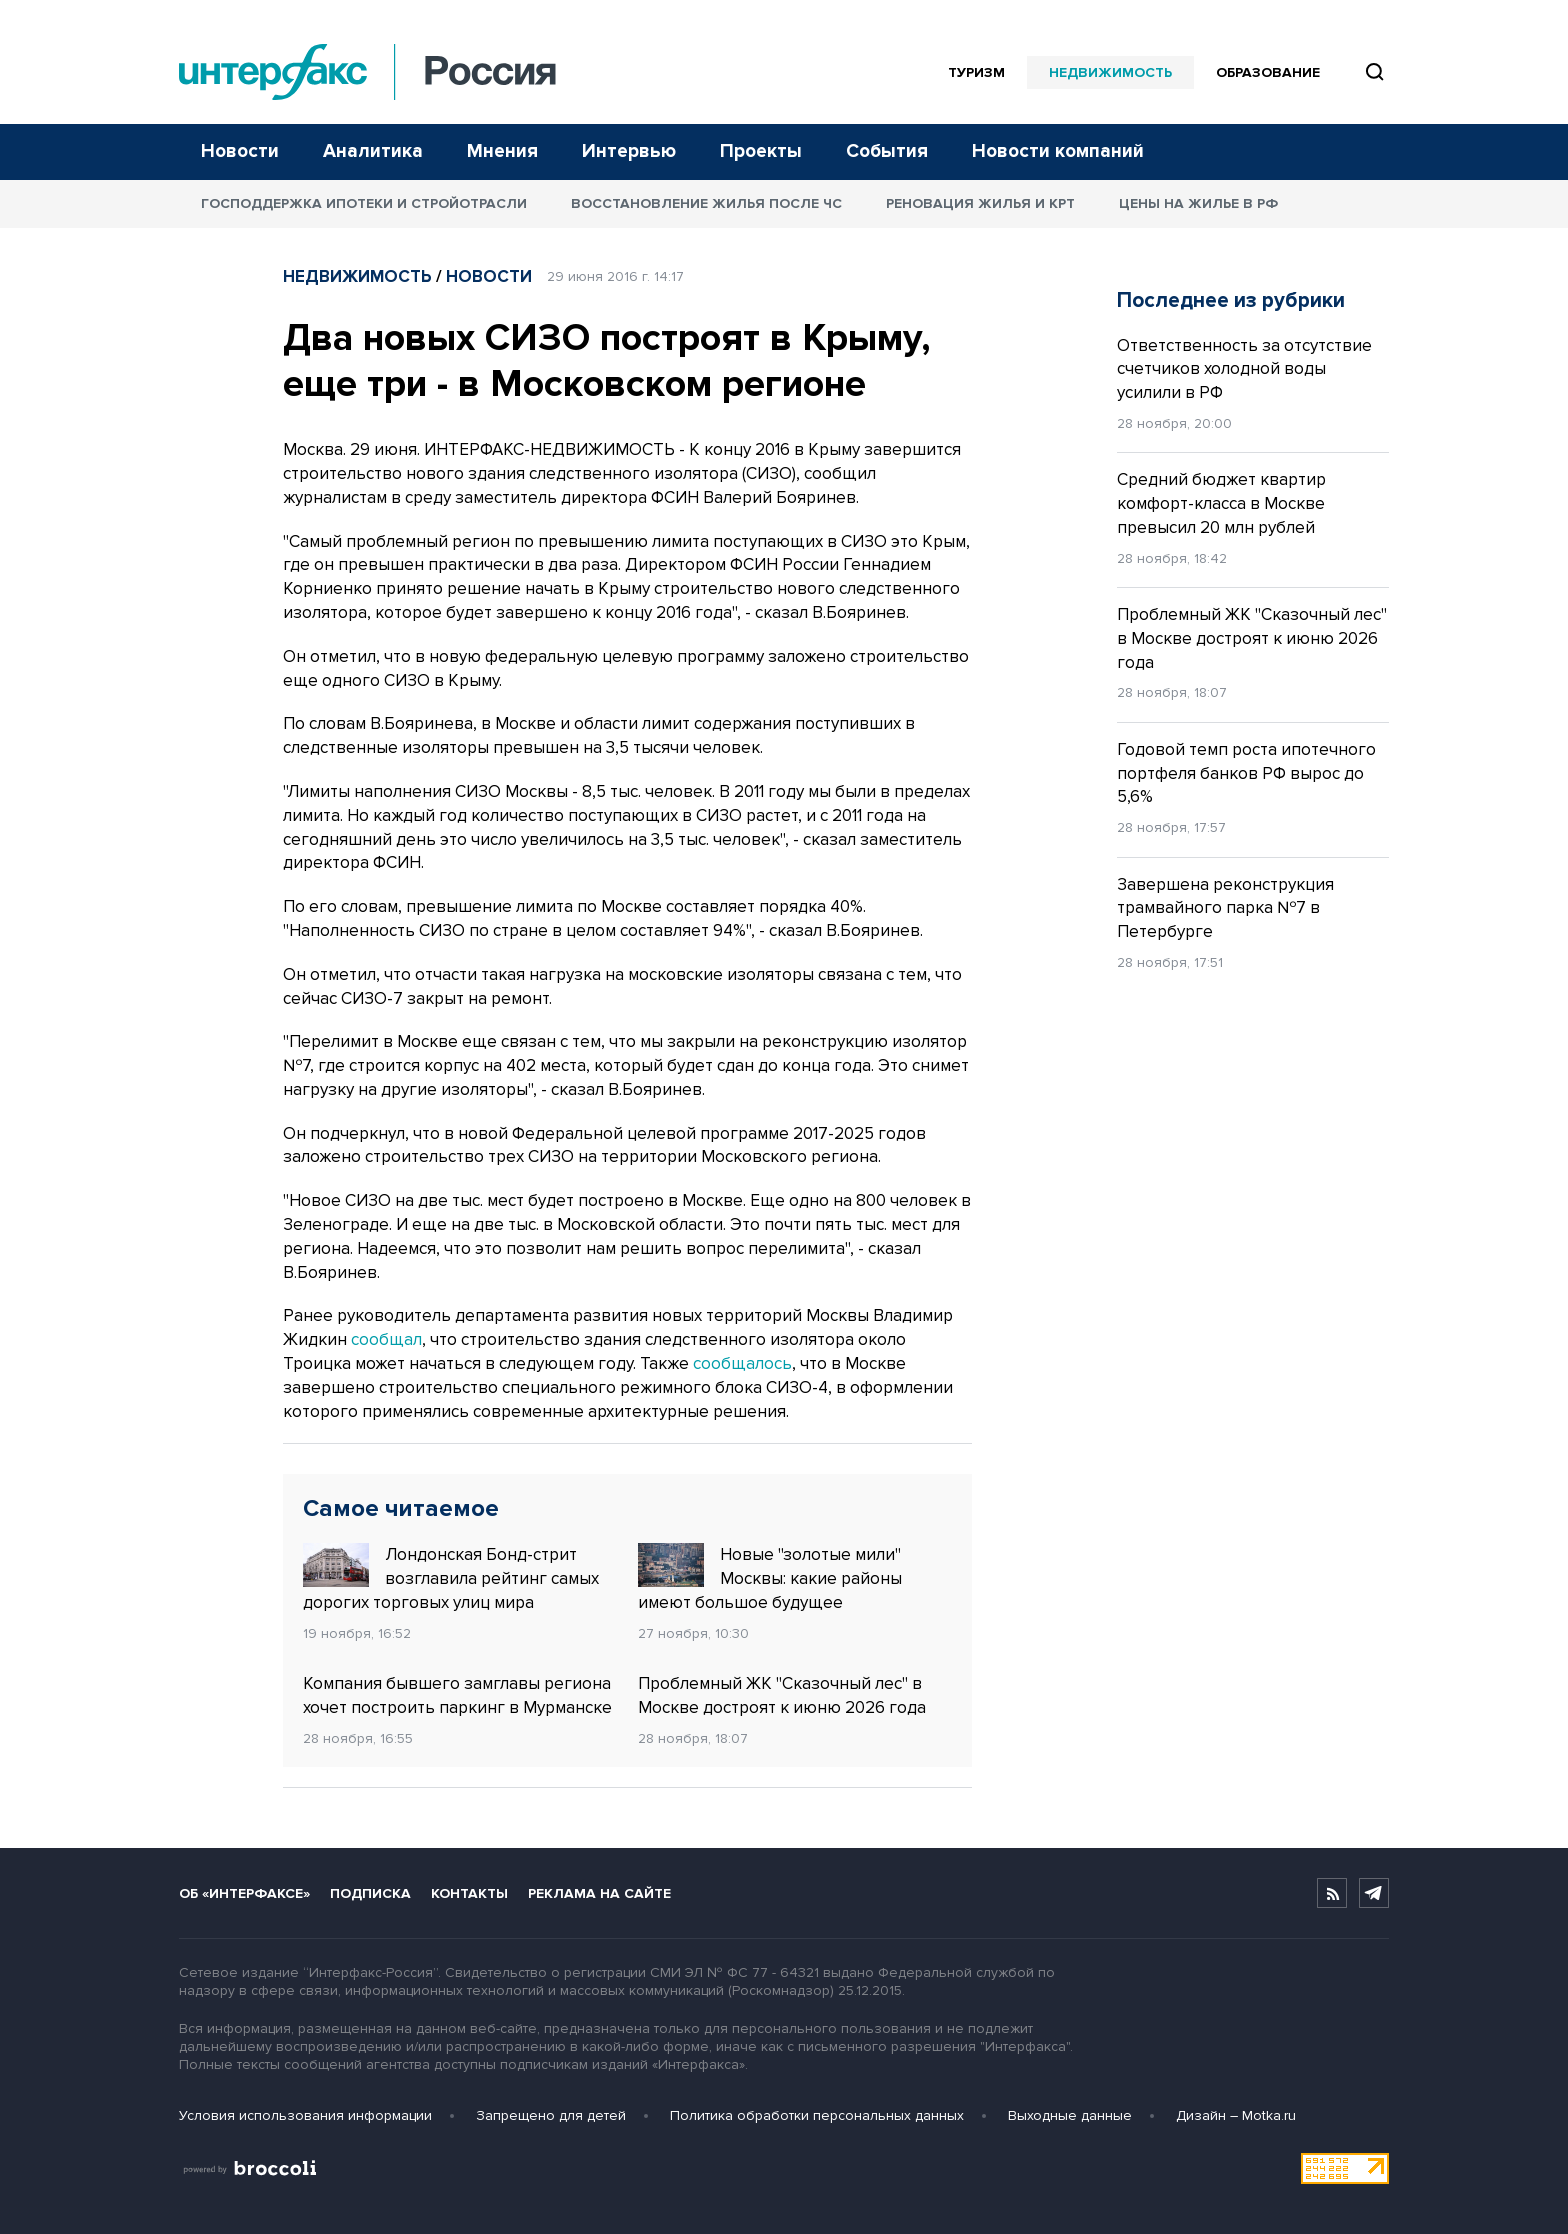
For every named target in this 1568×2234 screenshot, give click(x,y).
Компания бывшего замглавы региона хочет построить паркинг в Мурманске (457, 1695)
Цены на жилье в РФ (1198, 203)
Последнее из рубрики (1231, 300)
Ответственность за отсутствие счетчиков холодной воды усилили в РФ (1244, 369)
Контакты (469, 1893)
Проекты (761, 151)
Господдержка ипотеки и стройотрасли (364, 203)
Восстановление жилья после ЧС (706, 203)
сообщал (386, 1339)
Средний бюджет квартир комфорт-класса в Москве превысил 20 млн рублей (1221, 503)
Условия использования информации (305, 2115)
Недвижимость (1110, 72)
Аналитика (373, 151)
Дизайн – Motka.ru (1236, 2115)
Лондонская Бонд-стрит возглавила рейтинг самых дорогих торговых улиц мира (451, 1578)
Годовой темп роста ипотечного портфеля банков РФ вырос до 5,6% (1246, 773)
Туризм (976, 72)
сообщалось (742, 1363)
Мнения (502, 151)
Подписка (370, 1893)
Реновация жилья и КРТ (980, 203)
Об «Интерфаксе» (244, 1893)
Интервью (629, 151)
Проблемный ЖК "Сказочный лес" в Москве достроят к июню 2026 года (782, 1695)
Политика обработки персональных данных (817, 2115)
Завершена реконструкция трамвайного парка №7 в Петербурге (1225, 908)
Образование (1268, 72)
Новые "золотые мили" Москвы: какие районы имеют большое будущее (770, 1578)
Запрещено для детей (551, 2115)
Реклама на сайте (599, 1893)
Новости (240, 151)
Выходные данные (1070, 2115)
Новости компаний (1058, 151)
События (887, 151)
